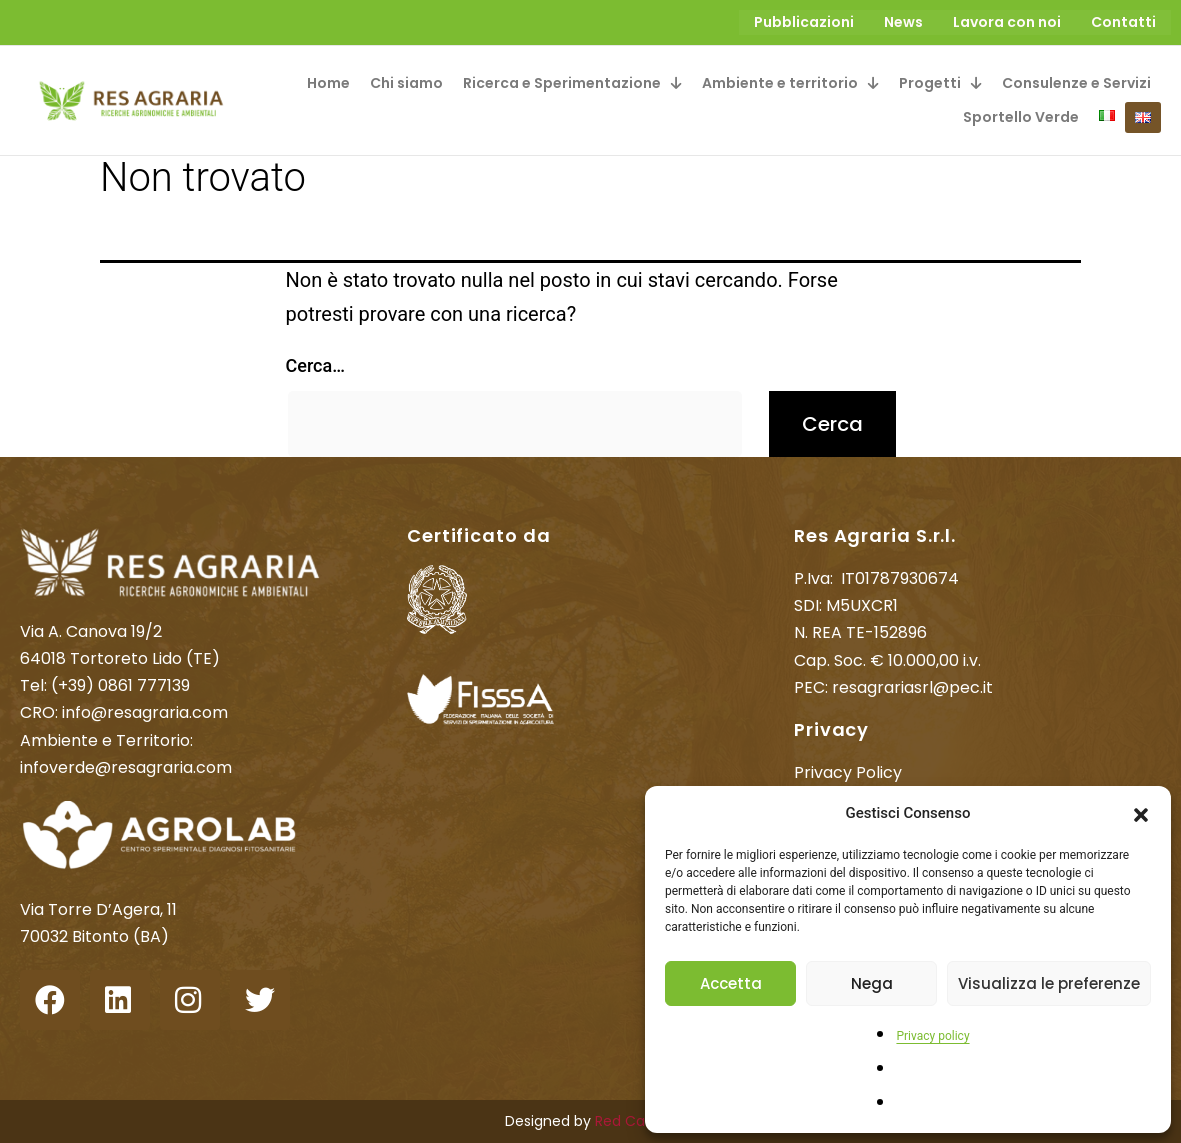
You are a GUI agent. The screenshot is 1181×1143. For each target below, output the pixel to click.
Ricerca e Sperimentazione (572, 82)
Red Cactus (635, 1120)
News (903, 22)
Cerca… (315, 363)
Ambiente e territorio (790, 82)
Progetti (940, 82)
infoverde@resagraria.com (126, 765)
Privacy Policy (848, 771)
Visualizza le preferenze (1049, 983)
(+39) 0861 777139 (120, 684)
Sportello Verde (1021, 116)
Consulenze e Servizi (1076, 82)
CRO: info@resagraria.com (124, 711)
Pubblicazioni (804, 22)
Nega (872, 983)
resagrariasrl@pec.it (912, 685)
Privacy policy (932, 1036)
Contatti (1123, 22)
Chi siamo (406, 82)
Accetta (731, 983)
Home (328, 82)
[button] (1141, 813)
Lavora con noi (1007, 22)
